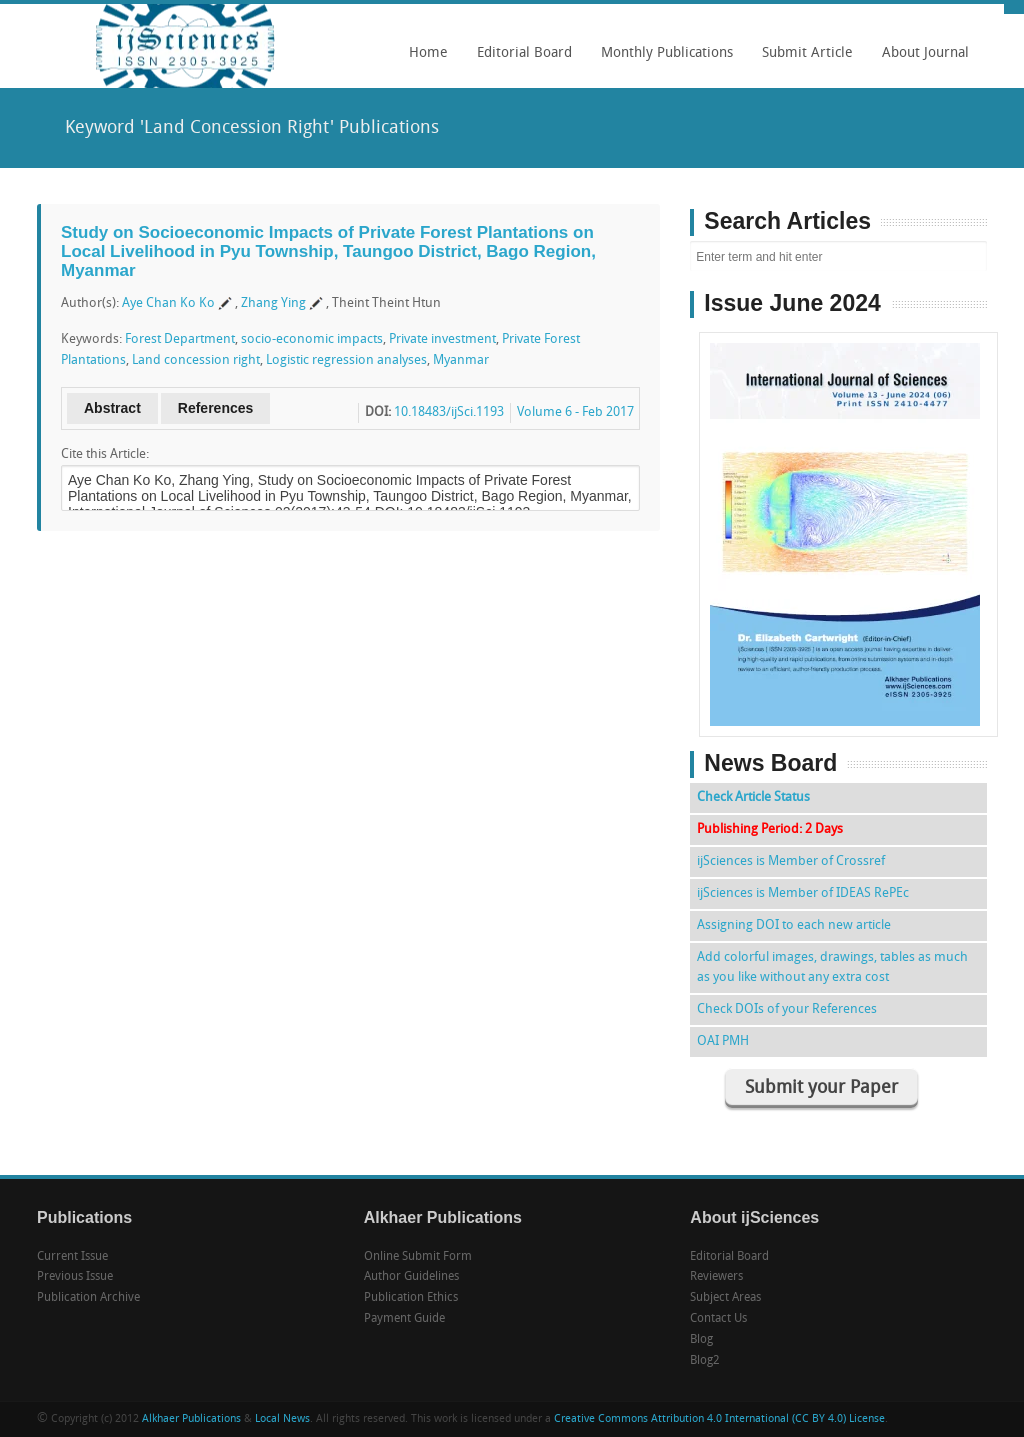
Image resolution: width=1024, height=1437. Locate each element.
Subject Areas (725, 1298)
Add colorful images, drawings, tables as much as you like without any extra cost (832, 967)
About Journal (920, 60)
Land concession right (196, 360)
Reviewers (716, 1277)
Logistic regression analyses (346, 360)
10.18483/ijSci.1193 (449, 412)
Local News (282, 1419)
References (216, 408)
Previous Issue (75, 1277)
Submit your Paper (821, 1088)
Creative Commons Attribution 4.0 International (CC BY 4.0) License (719, 1419)
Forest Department (180, 339)
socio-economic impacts (312, 339)
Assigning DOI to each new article (794, 925)
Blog (701, 1340)
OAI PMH (723, 1041)
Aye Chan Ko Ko (168, 303)
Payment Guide (404, 1319)
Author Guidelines (411, 1277)
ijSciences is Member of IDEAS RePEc (803, 893)
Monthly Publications (662, 60)
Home (428, 53)
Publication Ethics (411, 1298)
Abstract (112, 408)
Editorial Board (519, 60)
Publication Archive (88, 1298)
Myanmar (461, 360)
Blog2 (705, 1361)
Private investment (442, 339)
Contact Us (718, 1319)
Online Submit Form (418, 1257)
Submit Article (802, 60)
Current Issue (72, 1257)
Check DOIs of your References (787, 1009)
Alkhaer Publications (191, 1419)
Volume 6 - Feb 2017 (575, 412)
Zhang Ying (273, 303)
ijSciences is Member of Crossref (791, 861)
